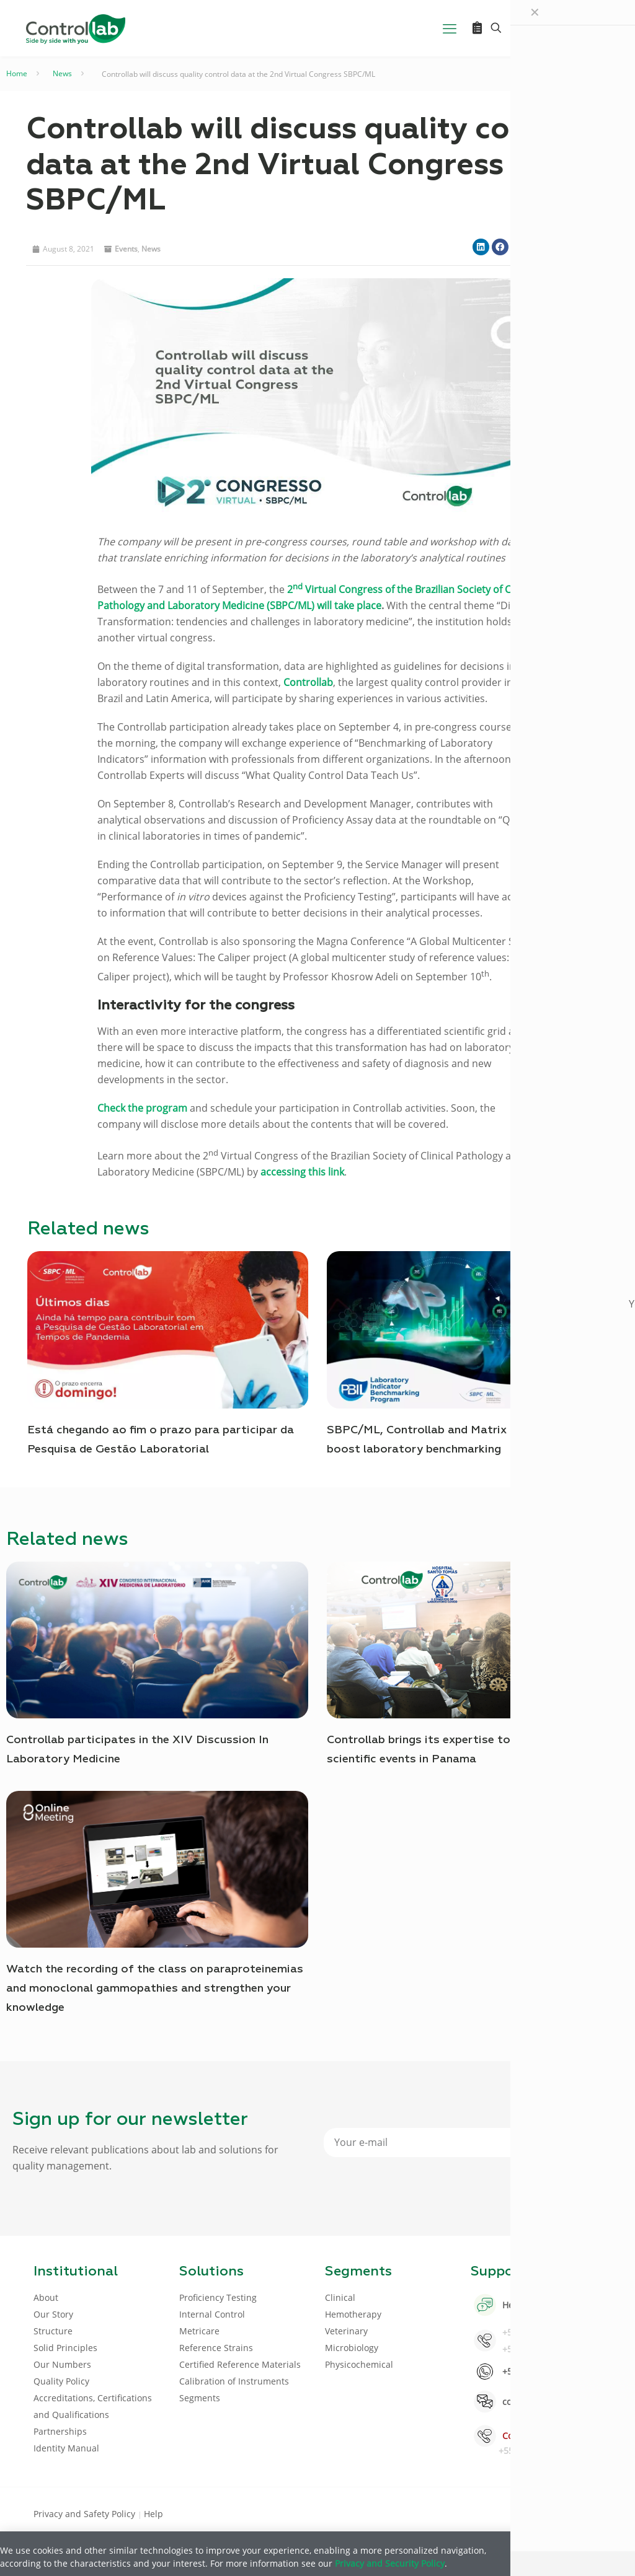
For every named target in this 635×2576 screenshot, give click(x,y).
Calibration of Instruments (234, 2381)
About (45, 2297)
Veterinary (346, 2331)
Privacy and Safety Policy (85, 2514)
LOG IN (575, 27)
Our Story (53, 2314)
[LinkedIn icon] (541, 2513)
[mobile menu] (449, 27)
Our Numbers (62, 2364)
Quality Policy (61, 2381)
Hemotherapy (353, 2314)
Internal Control (212, 2314)
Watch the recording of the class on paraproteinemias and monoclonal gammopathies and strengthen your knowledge (154, 1988)
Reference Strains (216, 2348)
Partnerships (60, 2431)
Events (126, 249)
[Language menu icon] (522, 27)
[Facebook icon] (522, 2513)
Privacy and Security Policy (390, 2563)
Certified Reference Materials (240, 2364)
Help (153, 2514)
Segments (199, 2398)
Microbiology (351, 2348)
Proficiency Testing (218, 2297)
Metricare (199, 2331)
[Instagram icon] (581, 2513)
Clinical (340, 2297)
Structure (53, 2331)
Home (16, 73)
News (62, 73)
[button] (481, 247)
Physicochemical (359, 2364)
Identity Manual (66, 2448)
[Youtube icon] (561, 2513)
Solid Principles (65, 2348)
